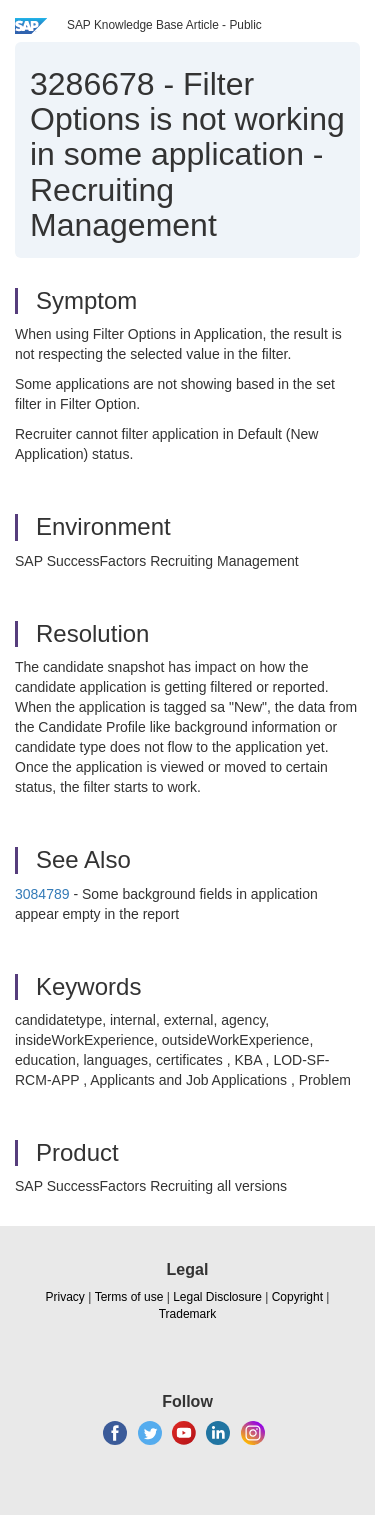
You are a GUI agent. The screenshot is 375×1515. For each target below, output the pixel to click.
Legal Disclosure (217, 1297)
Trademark (188, 1314)
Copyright (297, 1297)
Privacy (65, 1297)
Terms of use (129, 1297)
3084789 (44, 894)
